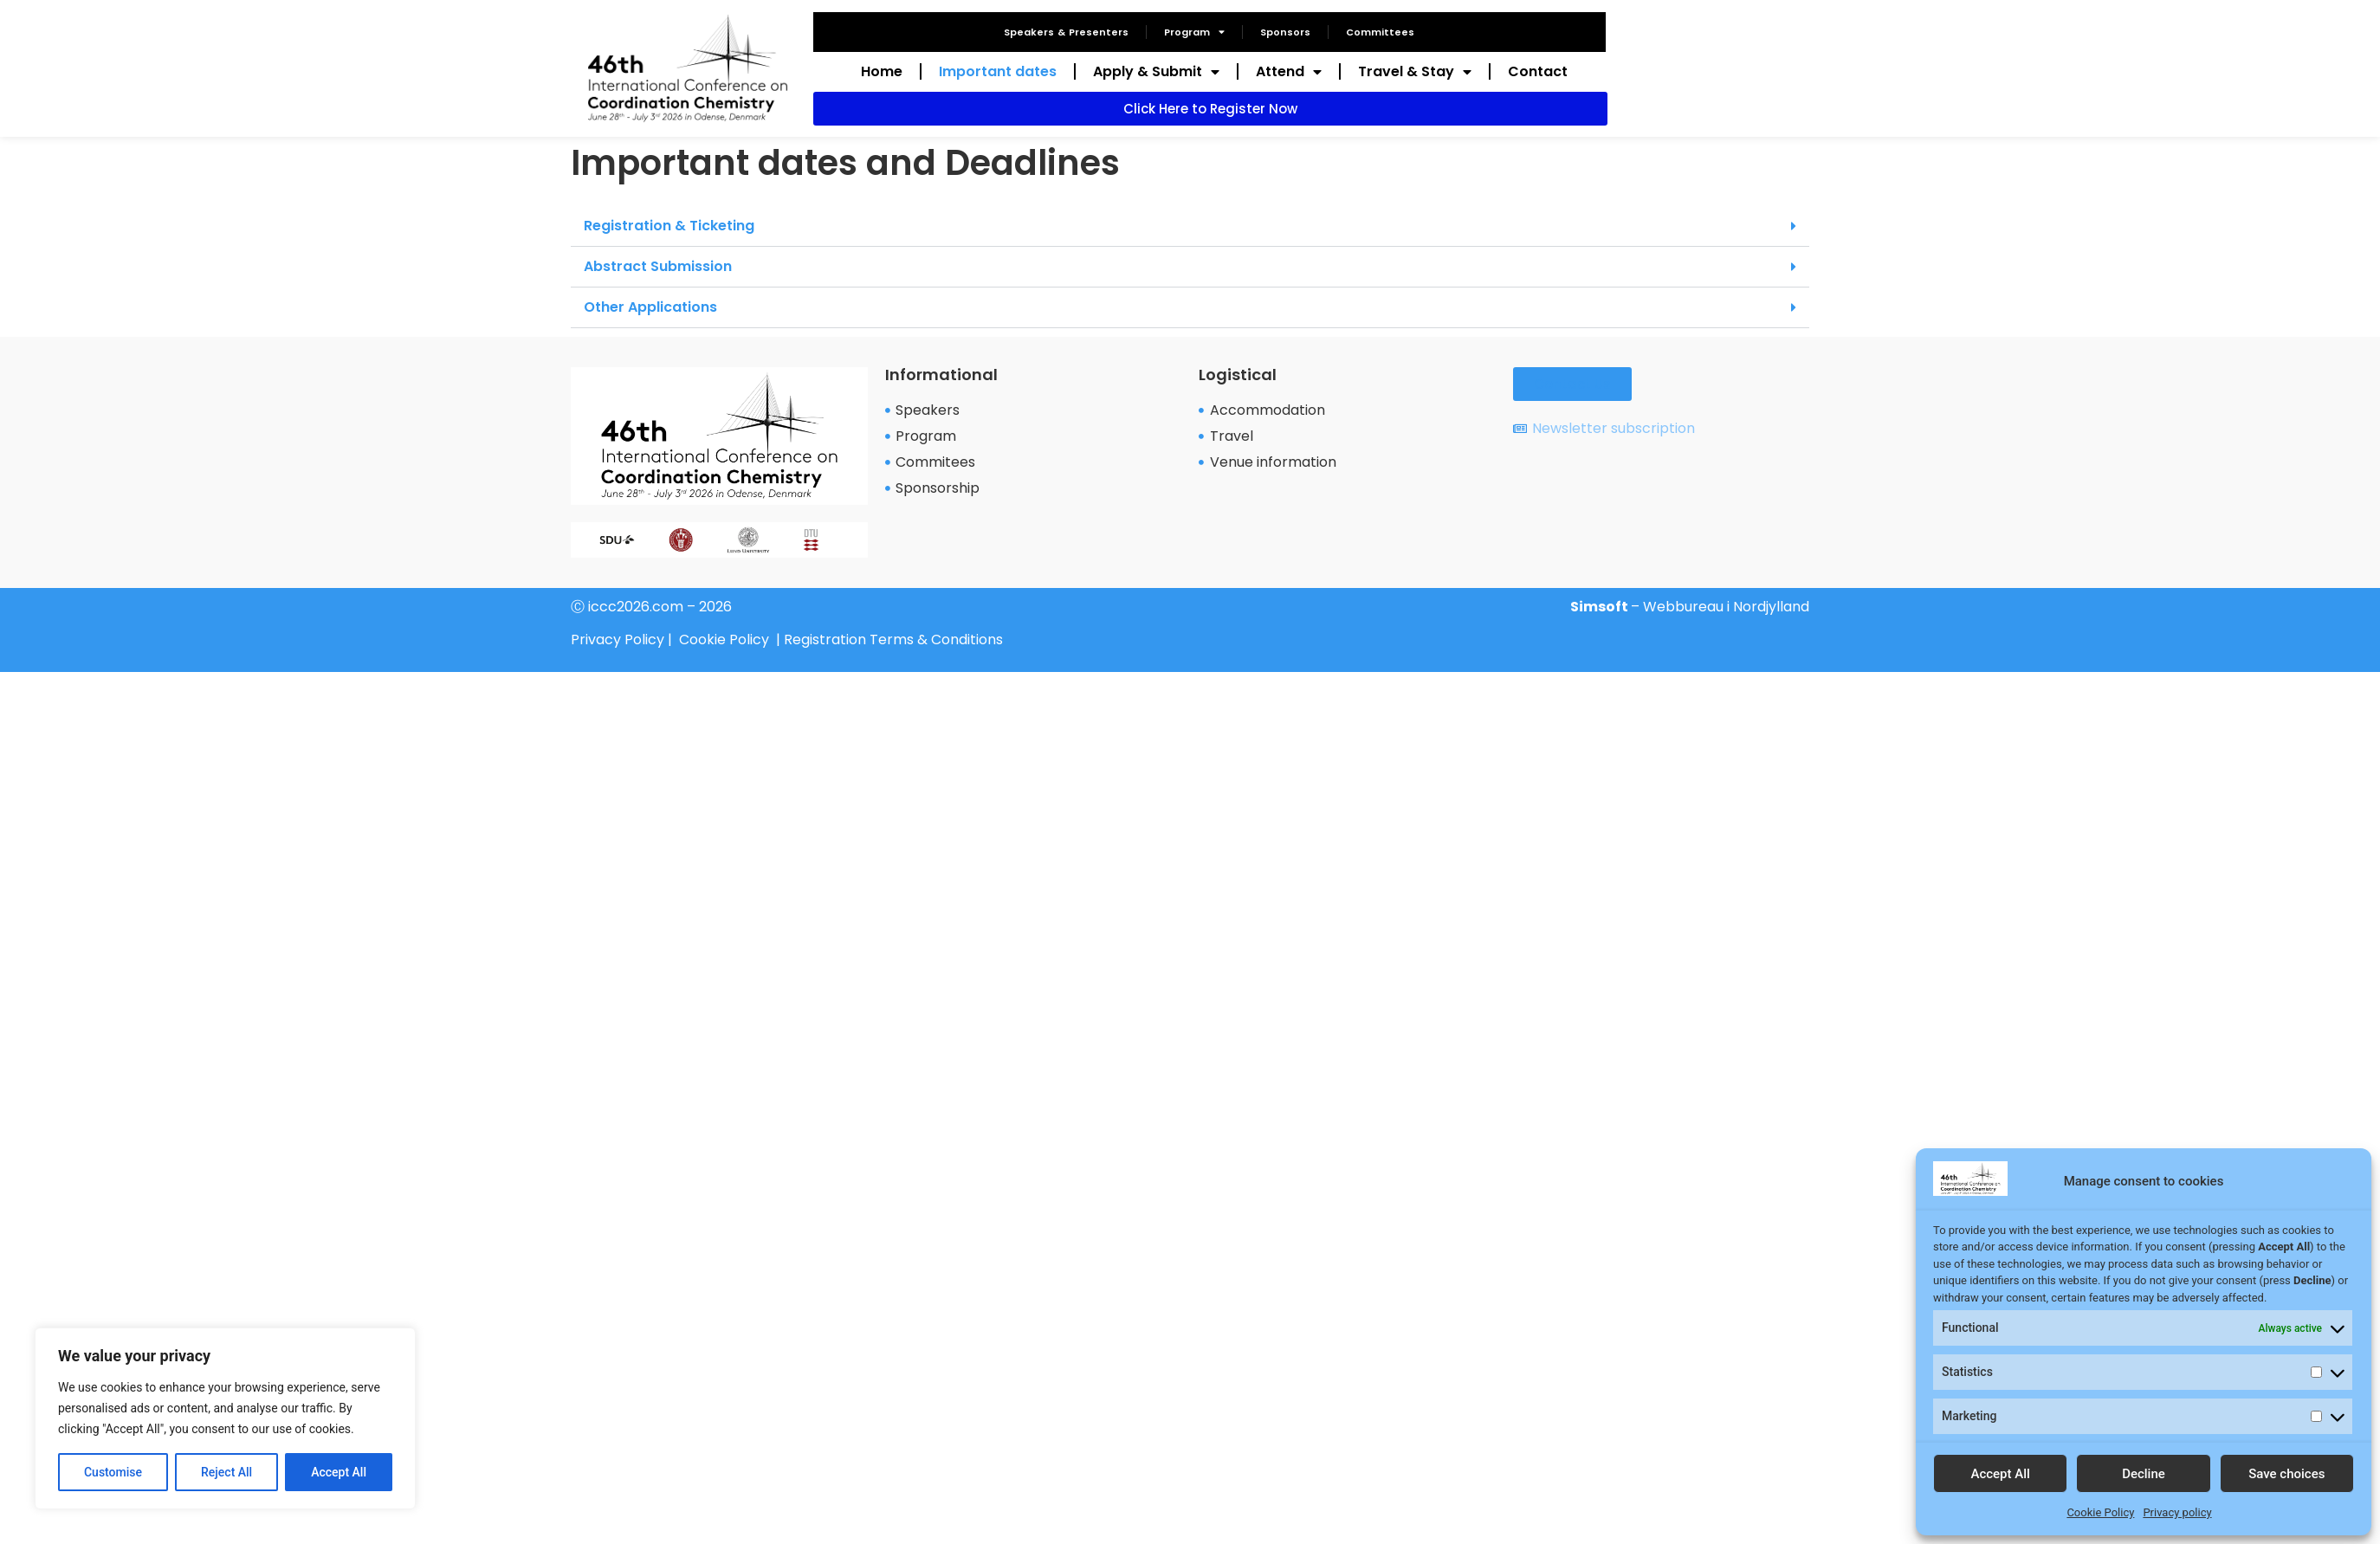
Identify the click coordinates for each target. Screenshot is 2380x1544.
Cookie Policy (2100, 1512)
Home (881, 71)
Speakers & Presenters (1066, 32)
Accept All (338, 1472)
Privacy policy (2177, 1512)
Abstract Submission (658, 266)
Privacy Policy (617, 639)
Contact (1538, 71)
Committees (1380, 32)
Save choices (2286, 1474)
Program (1194, 31)
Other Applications (650, 307)
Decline (2143, 1474)
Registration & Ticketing (669, 226)
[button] (1190, 226)
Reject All (226, 1472)
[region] (225, 1418)
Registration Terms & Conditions (893, 639)
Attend (1289, 71)
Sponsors (1285, 32)
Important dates (998, 71)
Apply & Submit (1156, 71)
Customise (113, 1472)
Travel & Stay (1414, 71)
